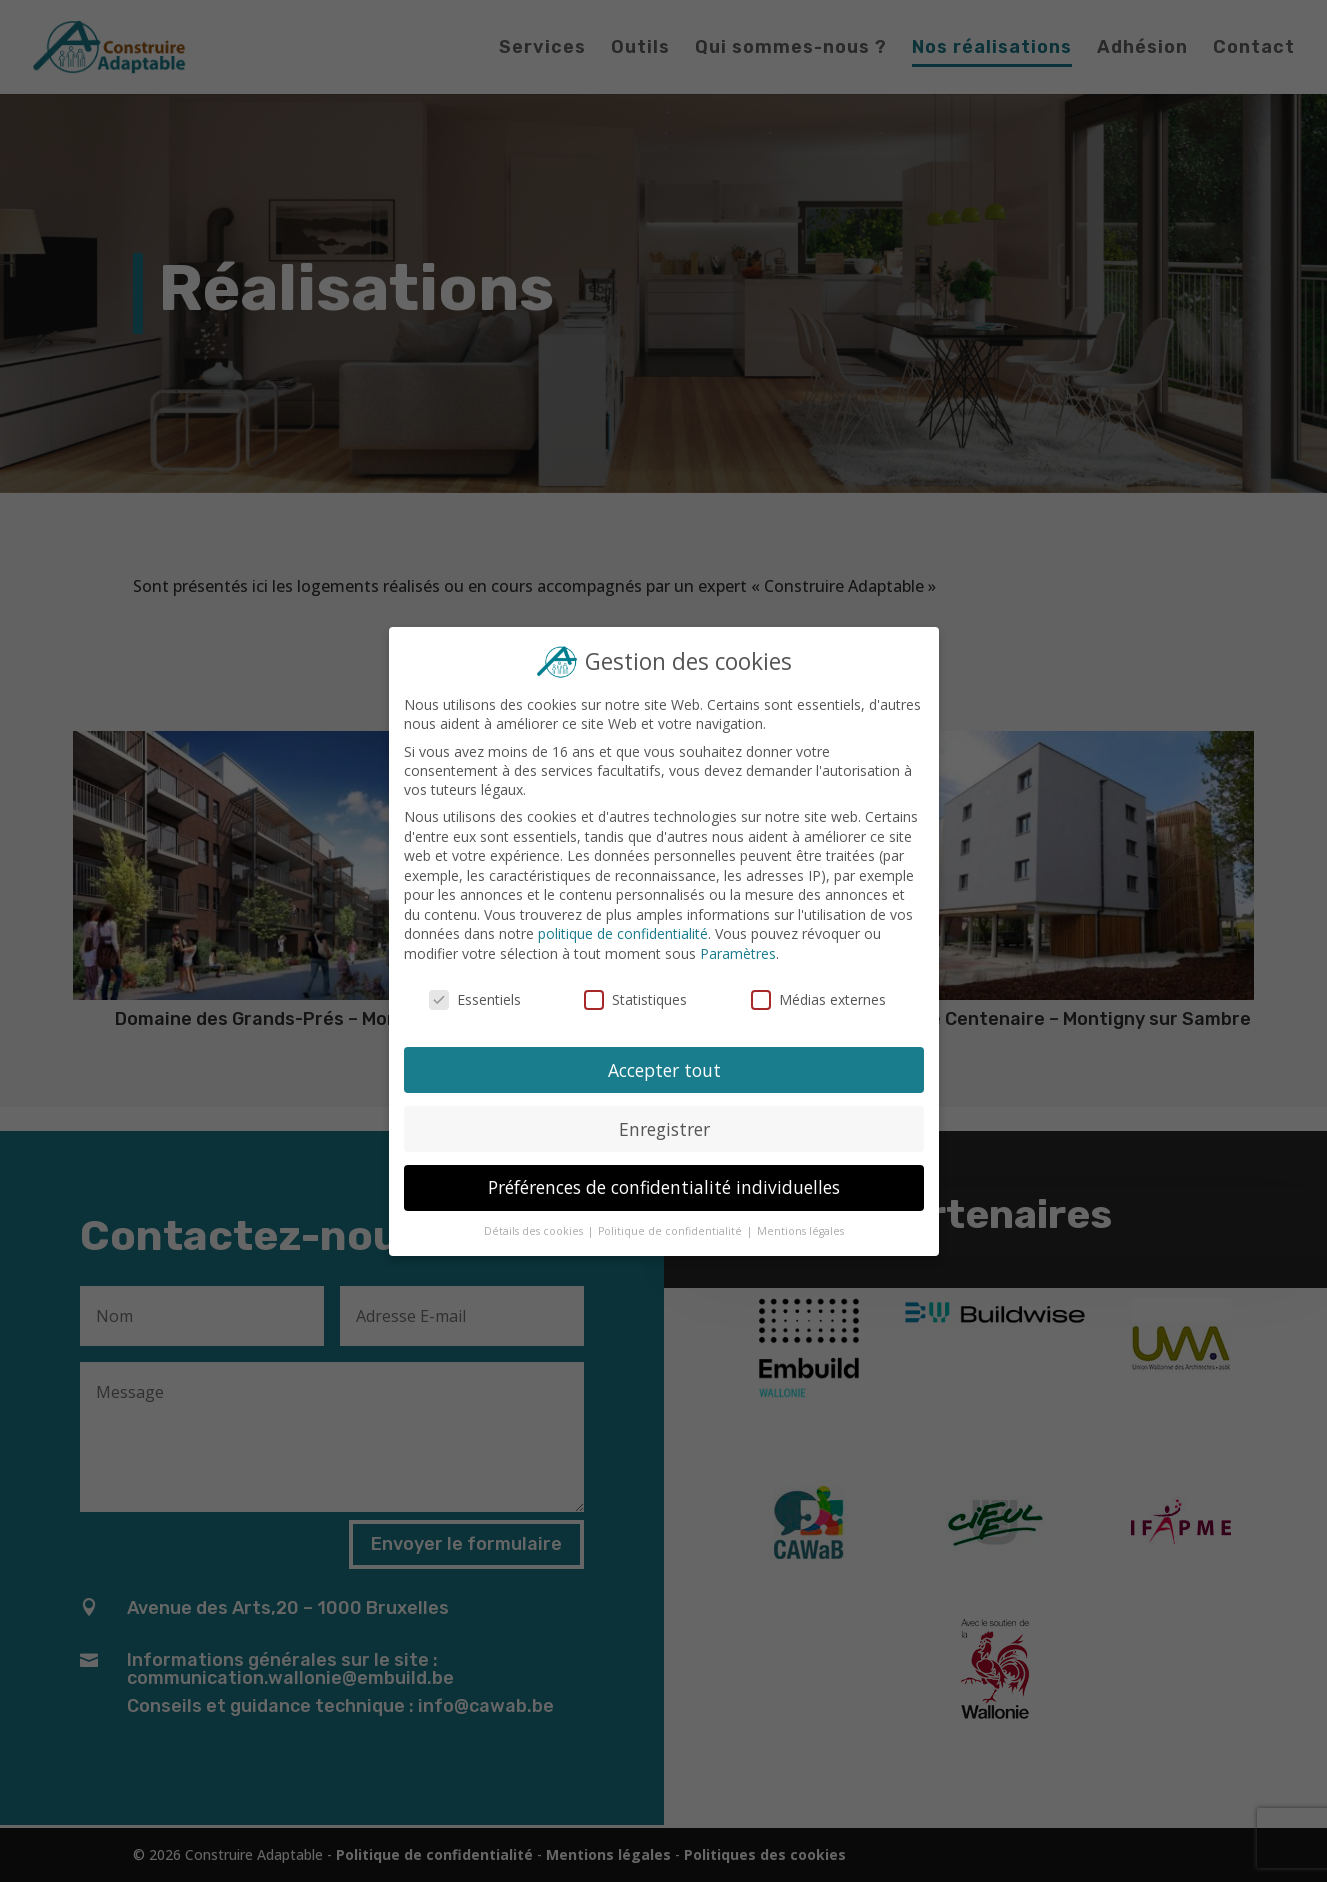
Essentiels (475, 998)
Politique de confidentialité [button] (671, 1231)
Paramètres (738, 953)
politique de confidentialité (623, 933)
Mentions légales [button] (800, 1231)
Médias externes (817, 998)
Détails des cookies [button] (535, 1231)
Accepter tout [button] (663, 1069)
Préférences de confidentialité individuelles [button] (664, 1187)
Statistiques (635, 998)
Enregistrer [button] (663, 1128)
